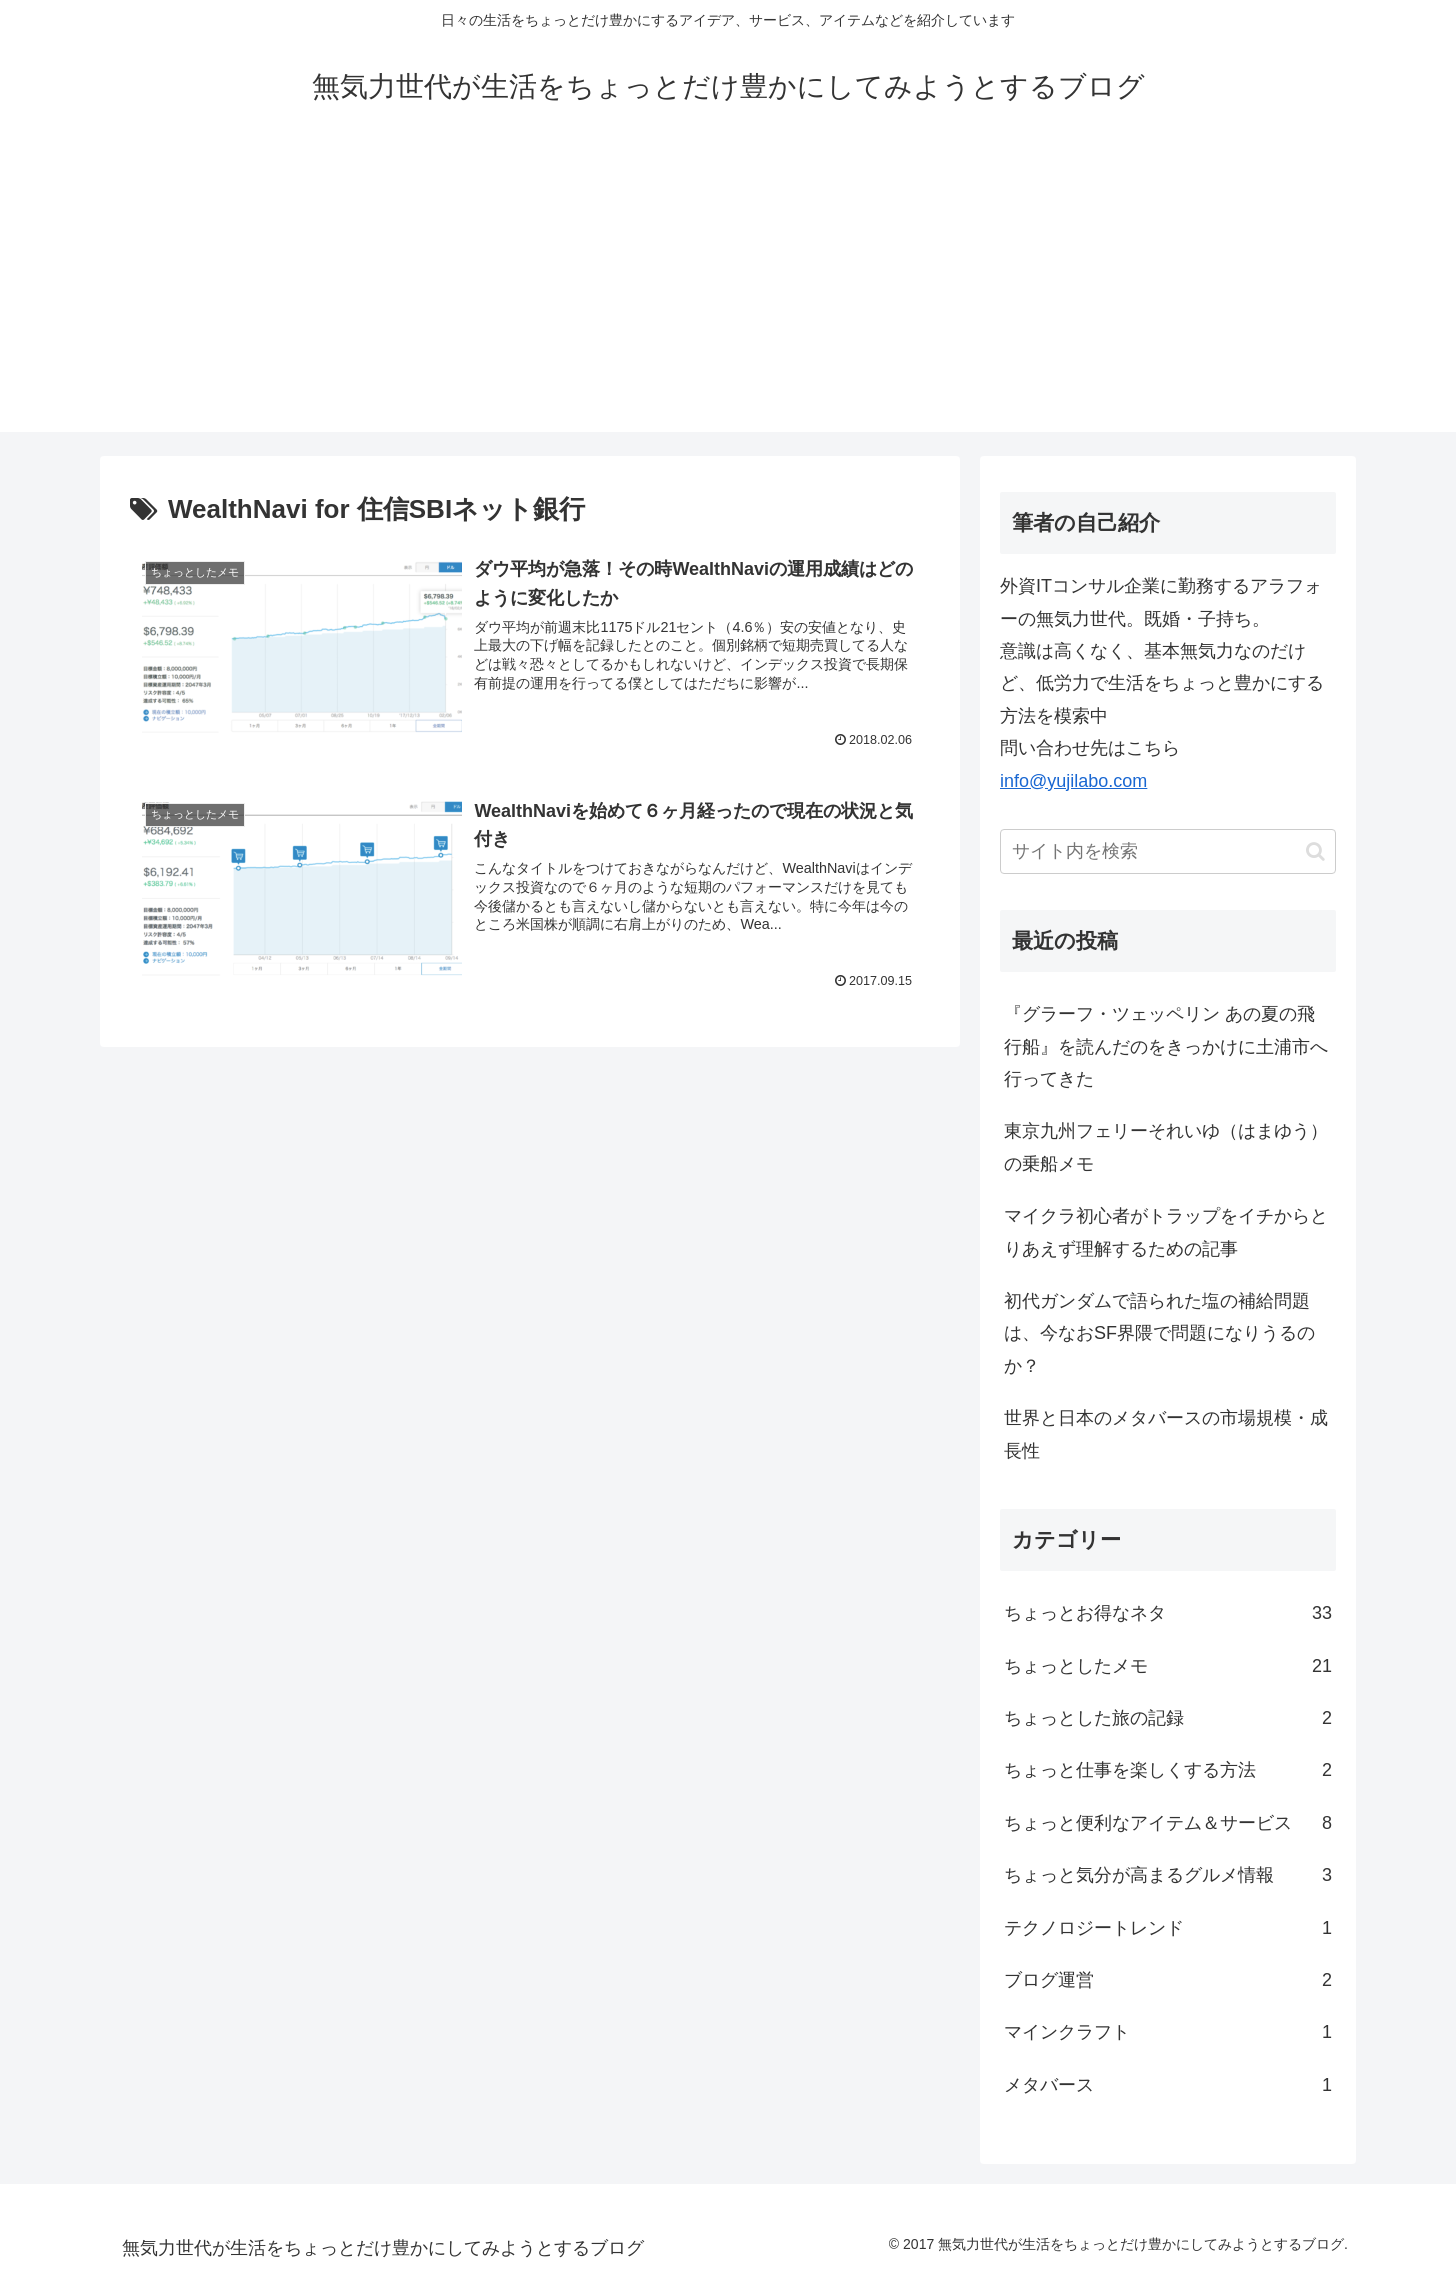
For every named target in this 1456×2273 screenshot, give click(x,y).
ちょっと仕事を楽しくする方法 (1168, 1770)
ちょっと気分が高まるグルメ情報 (1168, 1875)
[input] (1168, 851)
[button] (1315, 851)
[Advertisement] (728, 292)
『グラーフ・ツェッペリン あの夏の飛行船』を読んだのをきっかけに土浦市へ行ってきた (1166, 1046)
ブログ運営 (1168, 1980)
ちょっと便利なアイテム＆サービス (1168, 1823)
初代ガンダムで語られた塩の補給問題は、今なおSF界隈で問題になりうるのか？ (1159, 1333)
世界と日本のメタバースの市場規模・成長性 (1166, 1434)
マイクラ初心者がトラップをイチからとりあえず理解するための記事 (1166, 1232)
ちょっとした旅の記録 (1168, 1718)
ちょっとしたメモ (1168, 1666)
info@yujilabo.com (1073, 781)
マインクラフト (1168, 2032)
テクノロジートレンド (1168, 1928)
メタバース (1168, 2085)
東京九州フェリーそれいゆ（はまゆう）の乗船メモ (1166, 1147)
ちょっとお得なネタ (1168, 1613)
